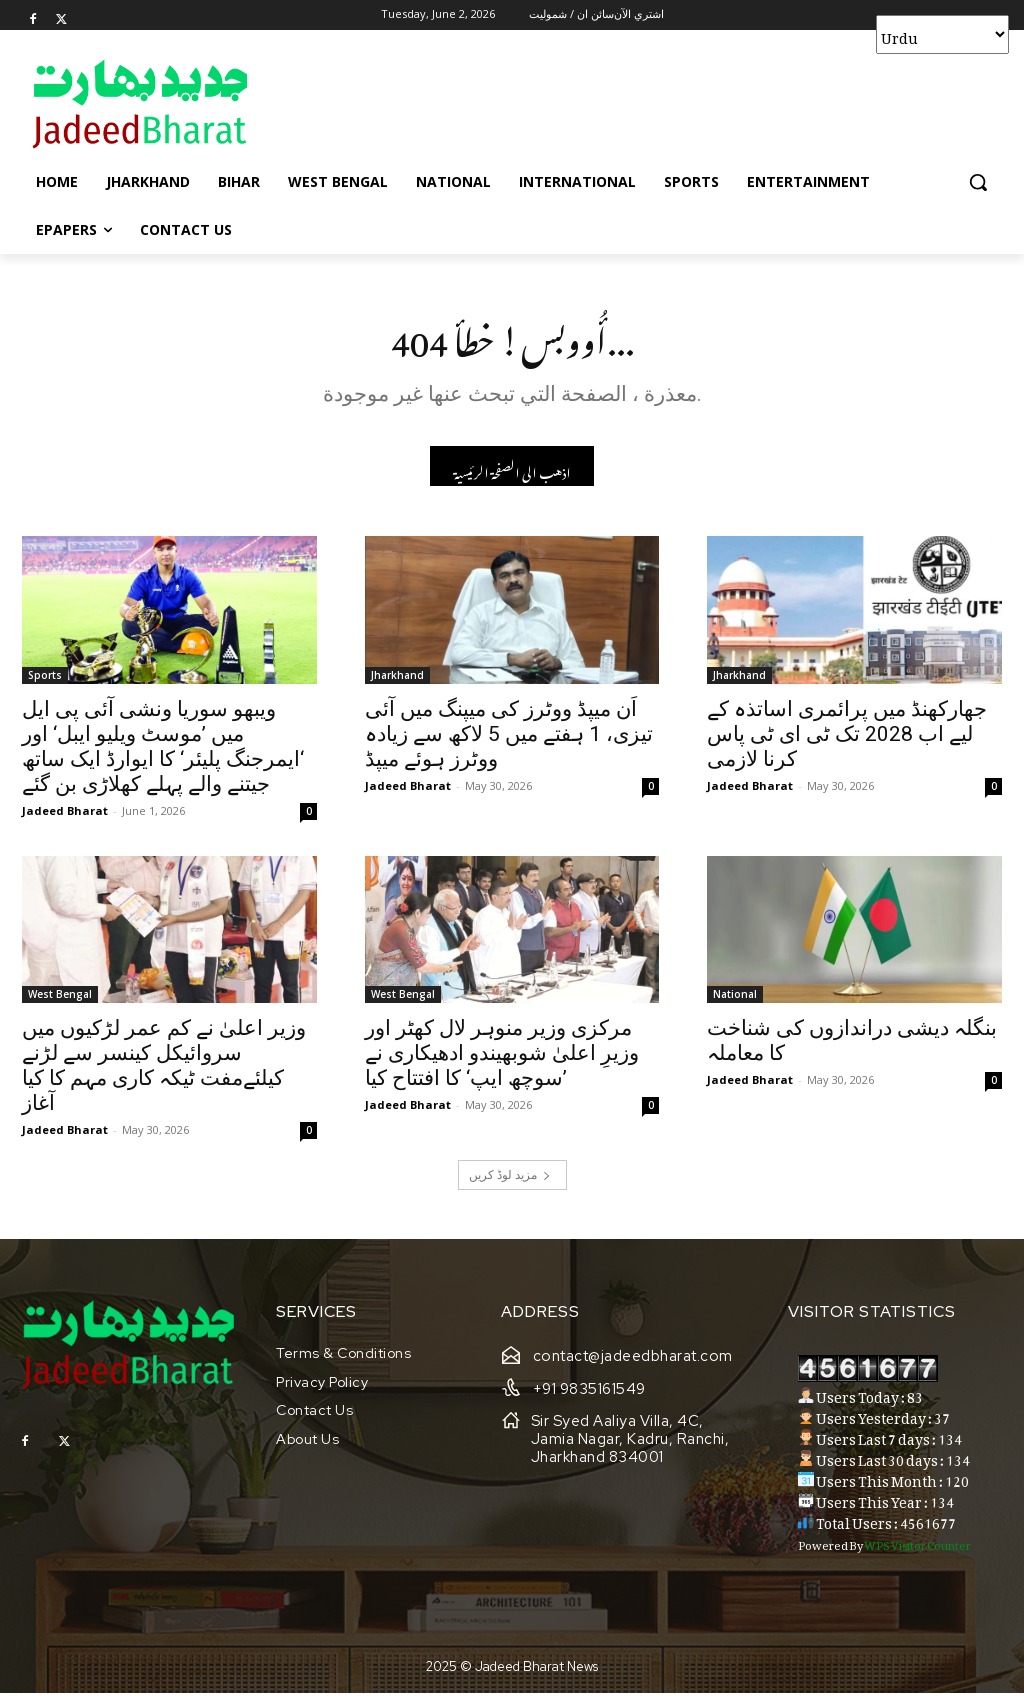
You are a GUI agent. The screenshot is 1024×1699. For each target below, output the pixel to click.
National (735, 1001)
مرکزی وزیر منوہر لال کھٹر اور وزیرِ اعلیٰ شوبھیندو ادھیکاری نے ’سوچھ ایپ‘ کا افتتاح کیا (502, 1060)
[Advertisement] (491, 103)
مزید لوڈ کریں (510, 1181)
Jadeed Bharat (65, 816)
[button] (978, 182)
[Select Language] (942, 34)
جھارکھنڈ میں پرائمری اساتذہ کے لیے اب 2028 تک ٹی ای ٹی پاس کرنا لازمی (847, 740)
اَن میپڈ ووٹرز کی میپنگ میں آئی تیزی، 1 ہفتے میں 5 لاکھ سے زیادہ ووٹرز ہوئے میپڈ (509, 740)
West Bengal (60, 1001)
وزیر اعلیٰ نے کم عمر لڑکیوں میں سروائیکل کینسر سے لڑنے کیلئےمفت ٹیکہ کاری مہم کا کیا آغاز (164, 1072)
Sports (45, 681)
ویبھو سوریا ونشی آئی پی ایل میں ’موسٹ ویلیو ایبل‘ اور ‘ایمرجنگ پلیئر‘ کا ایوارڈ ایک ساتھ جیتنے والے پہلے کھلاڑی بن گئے (163, 752)
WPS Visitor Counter (917, 1549)
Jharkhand (397, 681)
